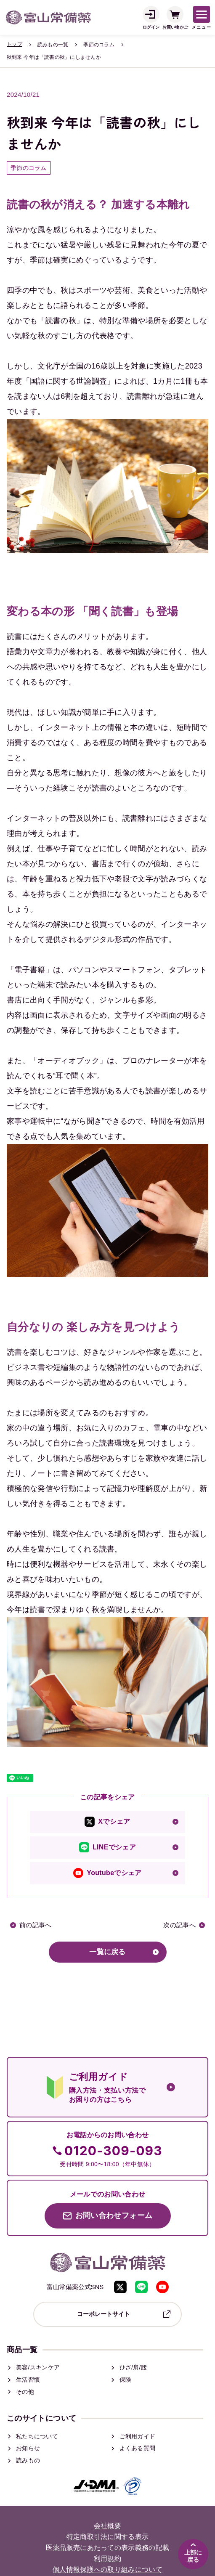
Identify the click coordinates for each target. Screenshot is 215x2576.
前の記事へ (35, 1925)
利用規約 (107, 2559)
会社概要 (107, 2526)
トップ (14, 44)
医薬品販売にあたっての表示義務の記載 (108, 2548)
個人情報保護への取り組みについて (107, 2570)
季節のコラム (98, 45)
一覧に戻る (107, 1952)
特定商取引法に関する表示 (107, 2537)
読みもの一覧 (52, 45)
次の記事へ (179, 1925)
